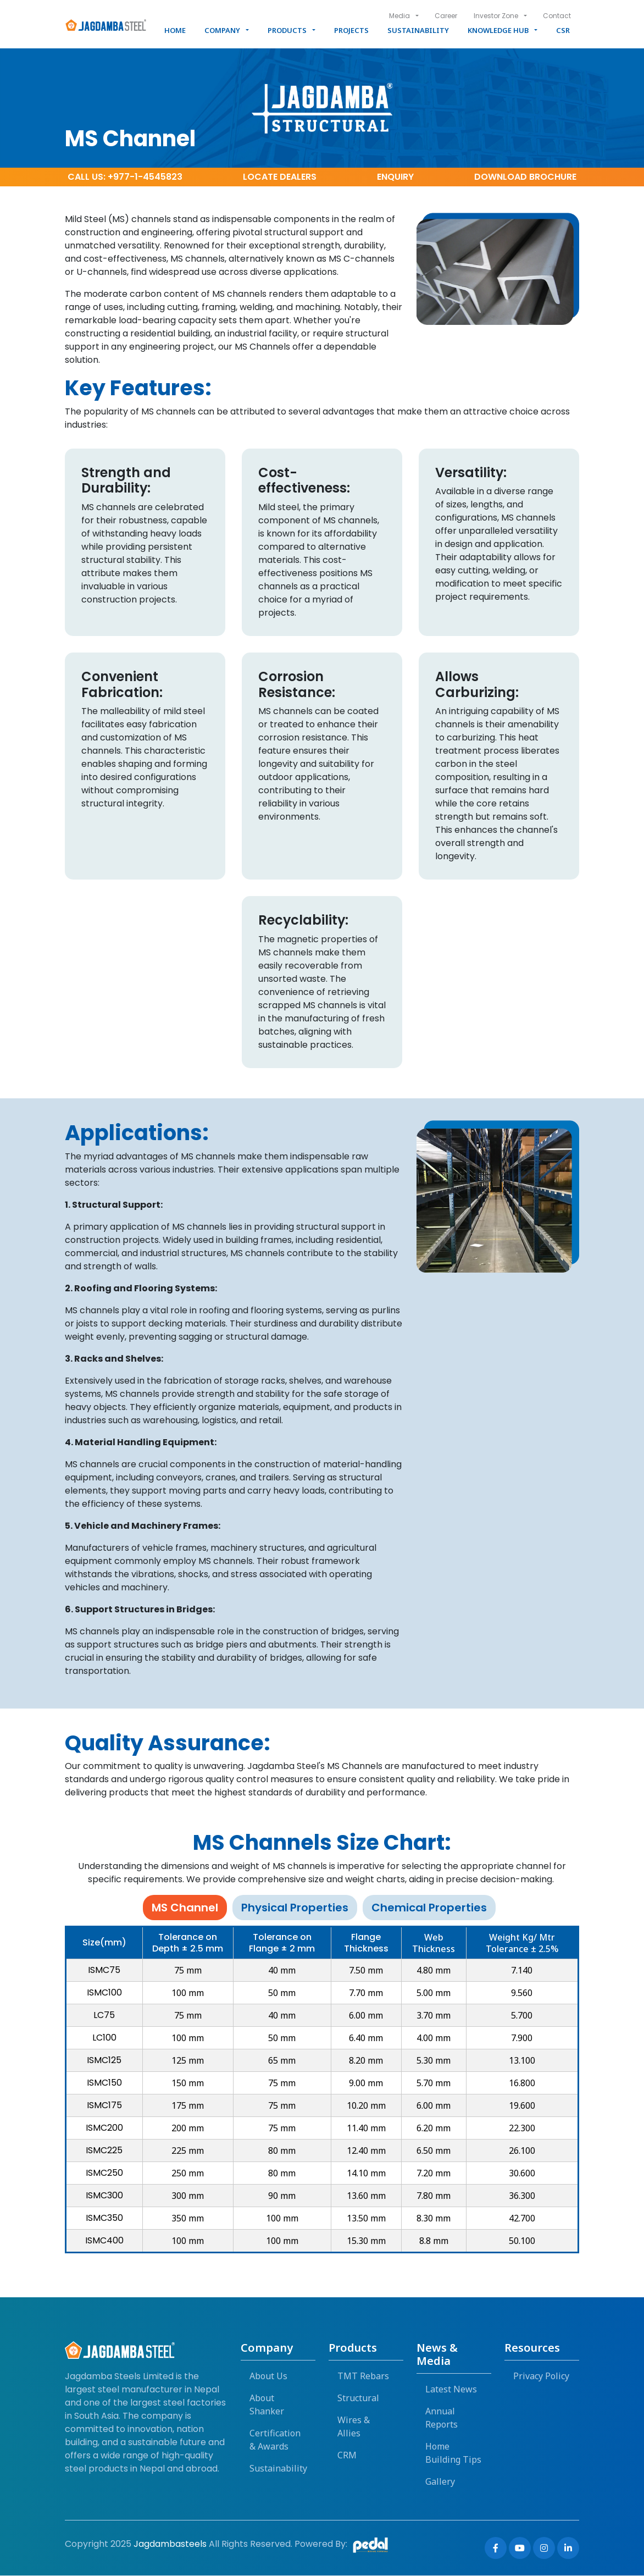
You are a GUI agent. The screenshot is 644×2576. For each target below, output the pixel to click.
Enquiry (395, 176)
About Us (268, 2376)
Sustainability (418, 30)
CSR (563, 30)
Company (222, 30)
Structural (358, 2398)
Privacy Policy (541, 2376)
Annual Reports (441, 2418)
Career (445, 15)
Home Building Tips (453, 2453)
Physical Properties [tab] (294, 1907)
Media (398, 15)
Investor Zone (495, 15)
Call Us (125, 176)
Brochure (525, 176)
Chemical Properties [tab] (429, 1907)
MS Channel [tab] (185, 1907)
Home (175, 30)
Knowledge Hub (498, 30)
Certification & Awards (275, 2440)
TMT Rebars (363, 2376)
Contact (557, 15)
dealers (280, 176)
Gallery (440, 2482)
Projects (351, 30)
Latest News (451, 2390)
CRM (347, 2456)
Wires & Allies (353, 2427)
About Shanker (266, 2405)
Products (287, 30)
